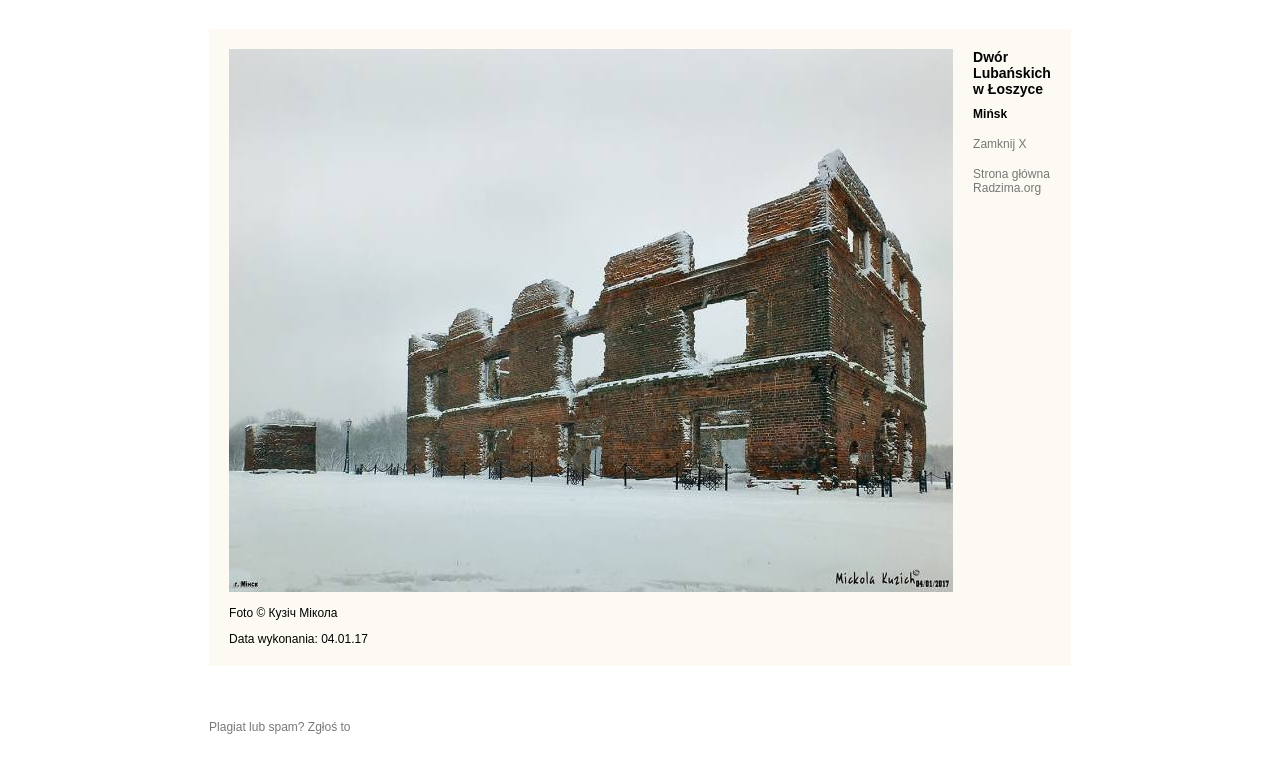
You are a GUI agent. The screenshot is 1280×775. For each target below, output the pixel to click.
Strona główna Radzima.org (1011, 181)
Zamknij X (999, 144)
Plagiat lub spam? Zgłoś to (279, 727)
